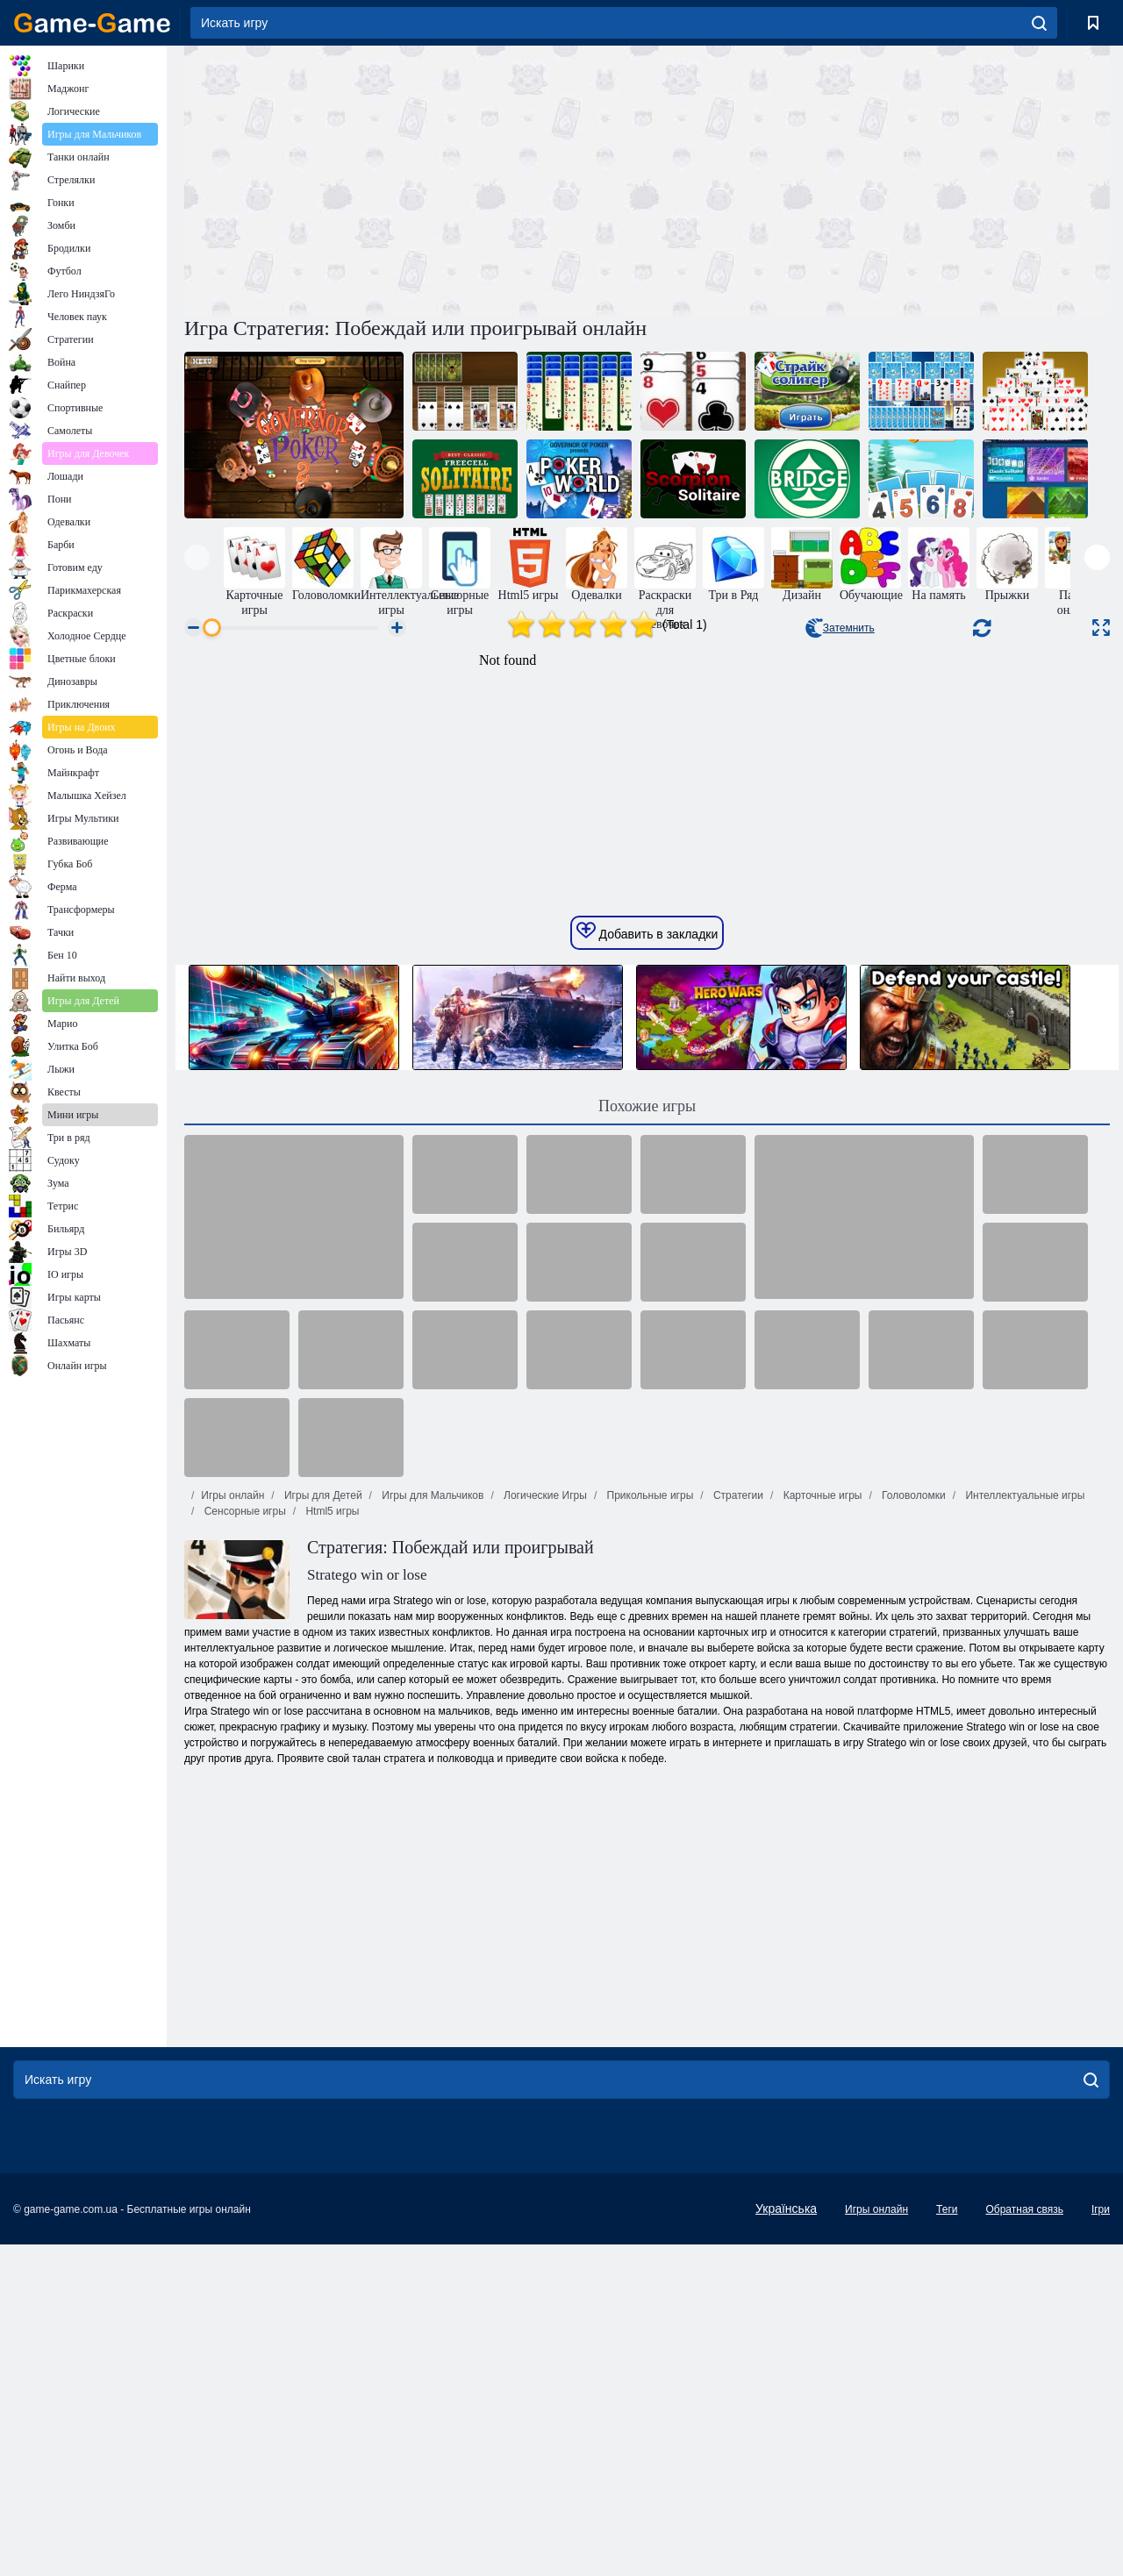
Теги (946, 2541)
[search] (1039, 22)
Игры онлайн (232, 1827)
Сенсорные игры (243, 1843)
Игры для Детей (322, 1827)
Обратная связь (1023, 2541)
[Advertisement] (415, 178)
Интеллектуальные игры (1023, 1827)
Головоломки (912, 1827)
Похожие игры (647, 1437)
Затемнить (840, 628)
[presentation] (197, 557)
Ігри (1100, 2541)
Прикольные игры (648, 1827)
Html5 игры (331, 1843)
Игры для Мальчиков (431, 1827)
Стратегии (737, 1827)
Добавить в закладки (647, 1263)
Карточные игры (821, 1827)
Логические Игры (544, 1827)
